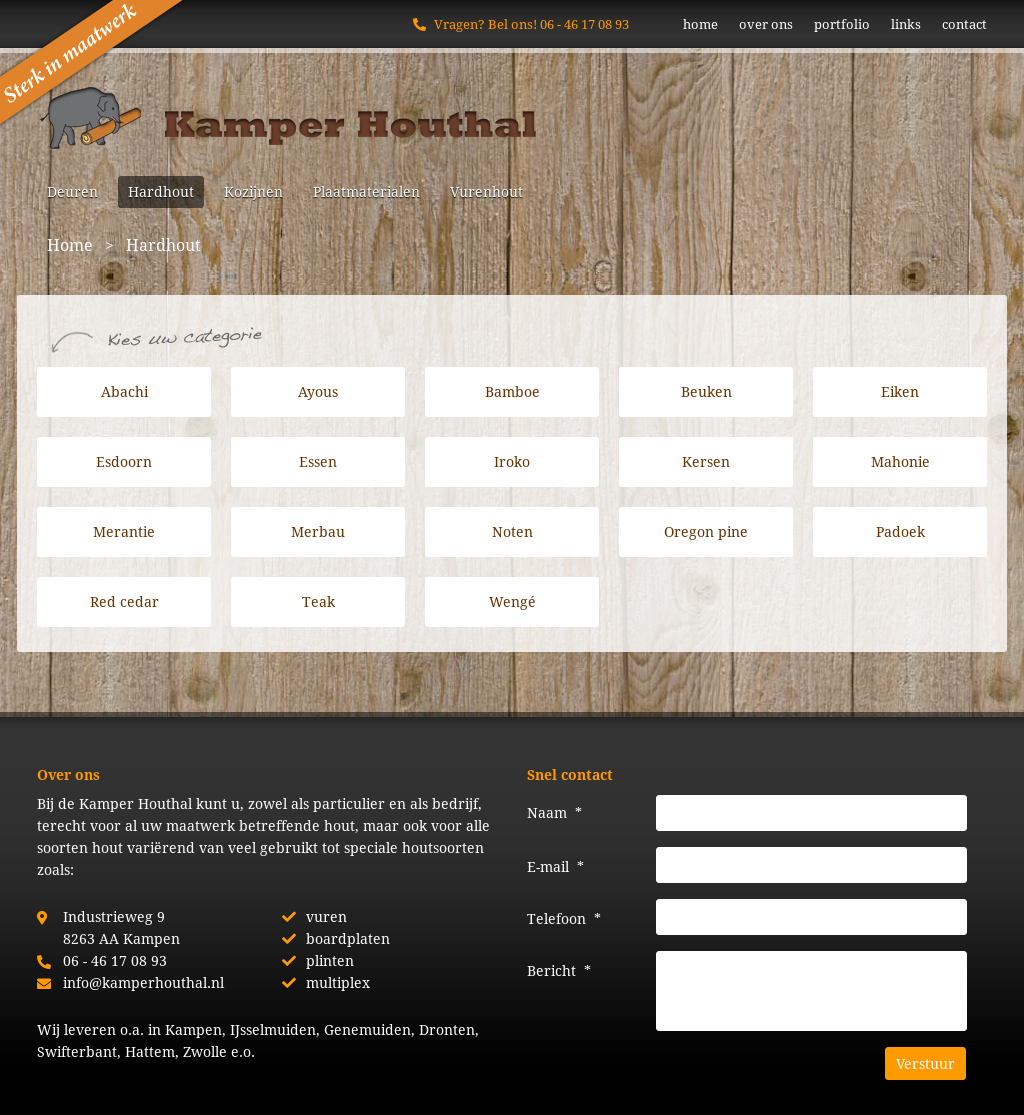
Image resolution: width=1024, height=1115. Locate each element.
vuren (326, 916)
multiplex (338, 982)
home (700, 24)
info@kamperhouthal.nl (143, 982)
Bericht (559, 970)
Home (70, 244)
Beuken (706, 391)
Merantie (124, 531)
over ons (766, 24)
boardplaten (348, 938)
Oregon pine (706, 531)
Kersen (706, 461)
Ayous (318, 391)
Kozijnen (253, 191)
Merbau (318, 531)
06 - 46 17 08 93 (584, 24)
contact (964, 24)
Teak (318, 601)
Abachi (124, 391)
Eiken (900, 391)
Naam (554, 812)
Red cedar (124, 601)
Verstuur (925, 1063)
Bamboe (512, 391)
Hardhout (161, 191)
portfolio (842, 24)
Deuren (72, 191)
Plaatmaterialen (366, 191)
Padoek (900, 531)
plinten (330, 960)
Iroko (512, 461)
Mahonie (900, 461)
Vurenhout (486, 191)
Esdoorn (124, 461)
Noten (512, 531)
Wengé (512, 601)
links (906, 24)
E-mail (555, 866)
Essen (318, 461)
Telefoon (564, 918)
